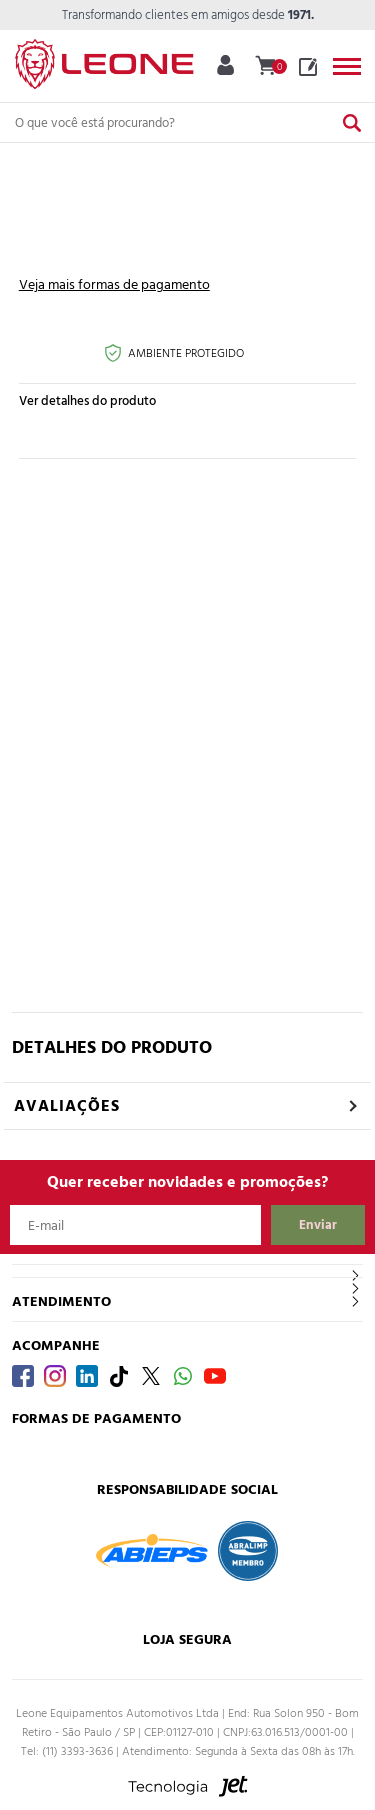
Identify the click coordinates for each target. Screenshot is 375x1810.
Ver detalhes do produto (87, 401)
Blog (308, 67)
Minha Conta (225, 65)
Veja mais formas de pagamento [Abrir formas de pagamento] (114, 284)
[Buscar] (352, 122)
